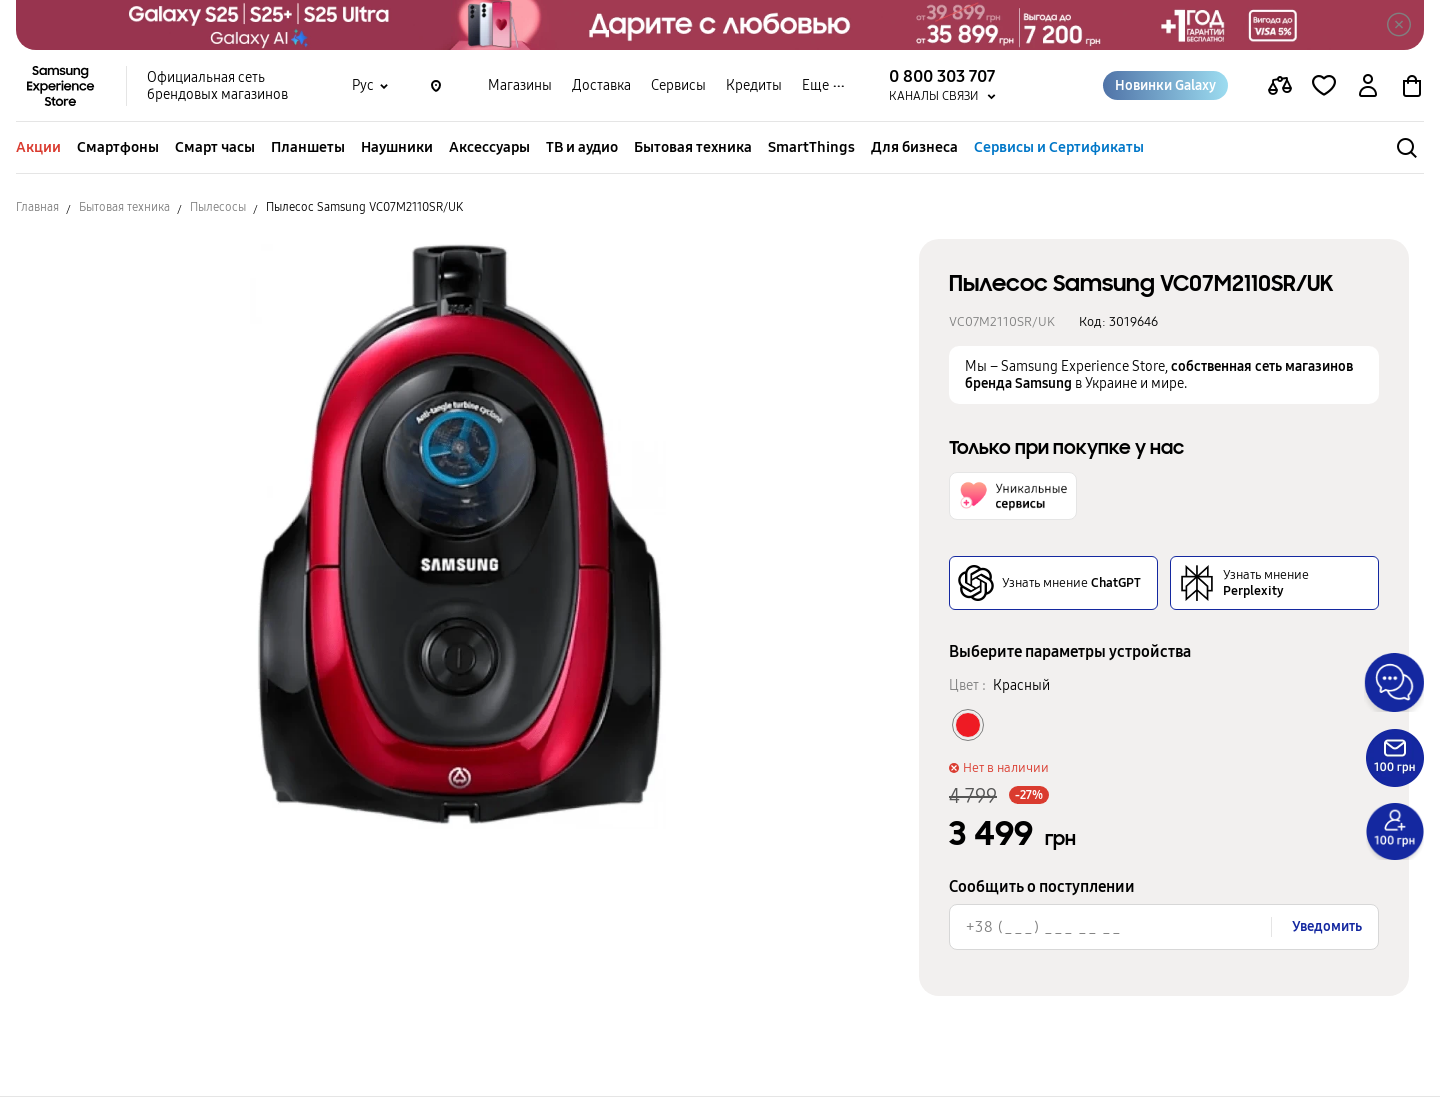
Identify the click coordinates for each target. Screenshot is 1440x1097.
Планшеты (308, 147)
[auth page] (1368, 86)
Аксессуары (489, 147)
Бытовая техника (693, 147)
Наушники (397, 147)
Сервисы (678, 85)
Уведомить (1327, 926)
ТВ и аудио (582, 147)
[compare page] (1280, 86)
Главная (37, 207)
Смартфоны (118, 147)
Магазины (520, 85)
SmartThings (811, 147)
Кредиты (754, 85)
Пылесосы (218, 207)
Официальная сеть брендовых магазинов (217, 86)
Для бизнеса (914, 147)
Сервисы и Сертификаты (1059, 147)
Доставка (601, 85)
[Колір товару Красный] (968, 725)
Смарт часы (215, 147)
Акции (38, 147)
